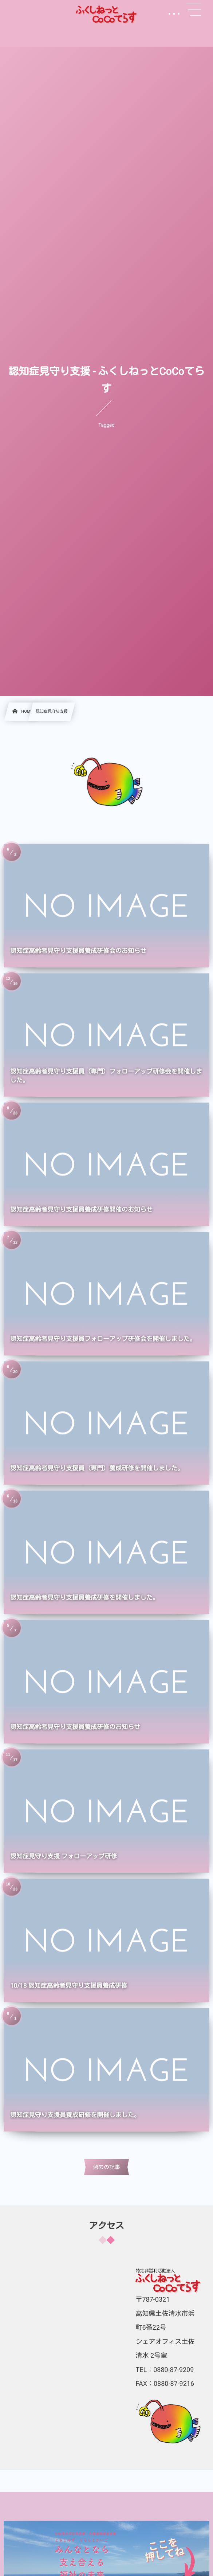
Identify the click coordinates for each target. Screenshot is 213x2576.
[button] (194, 10)
